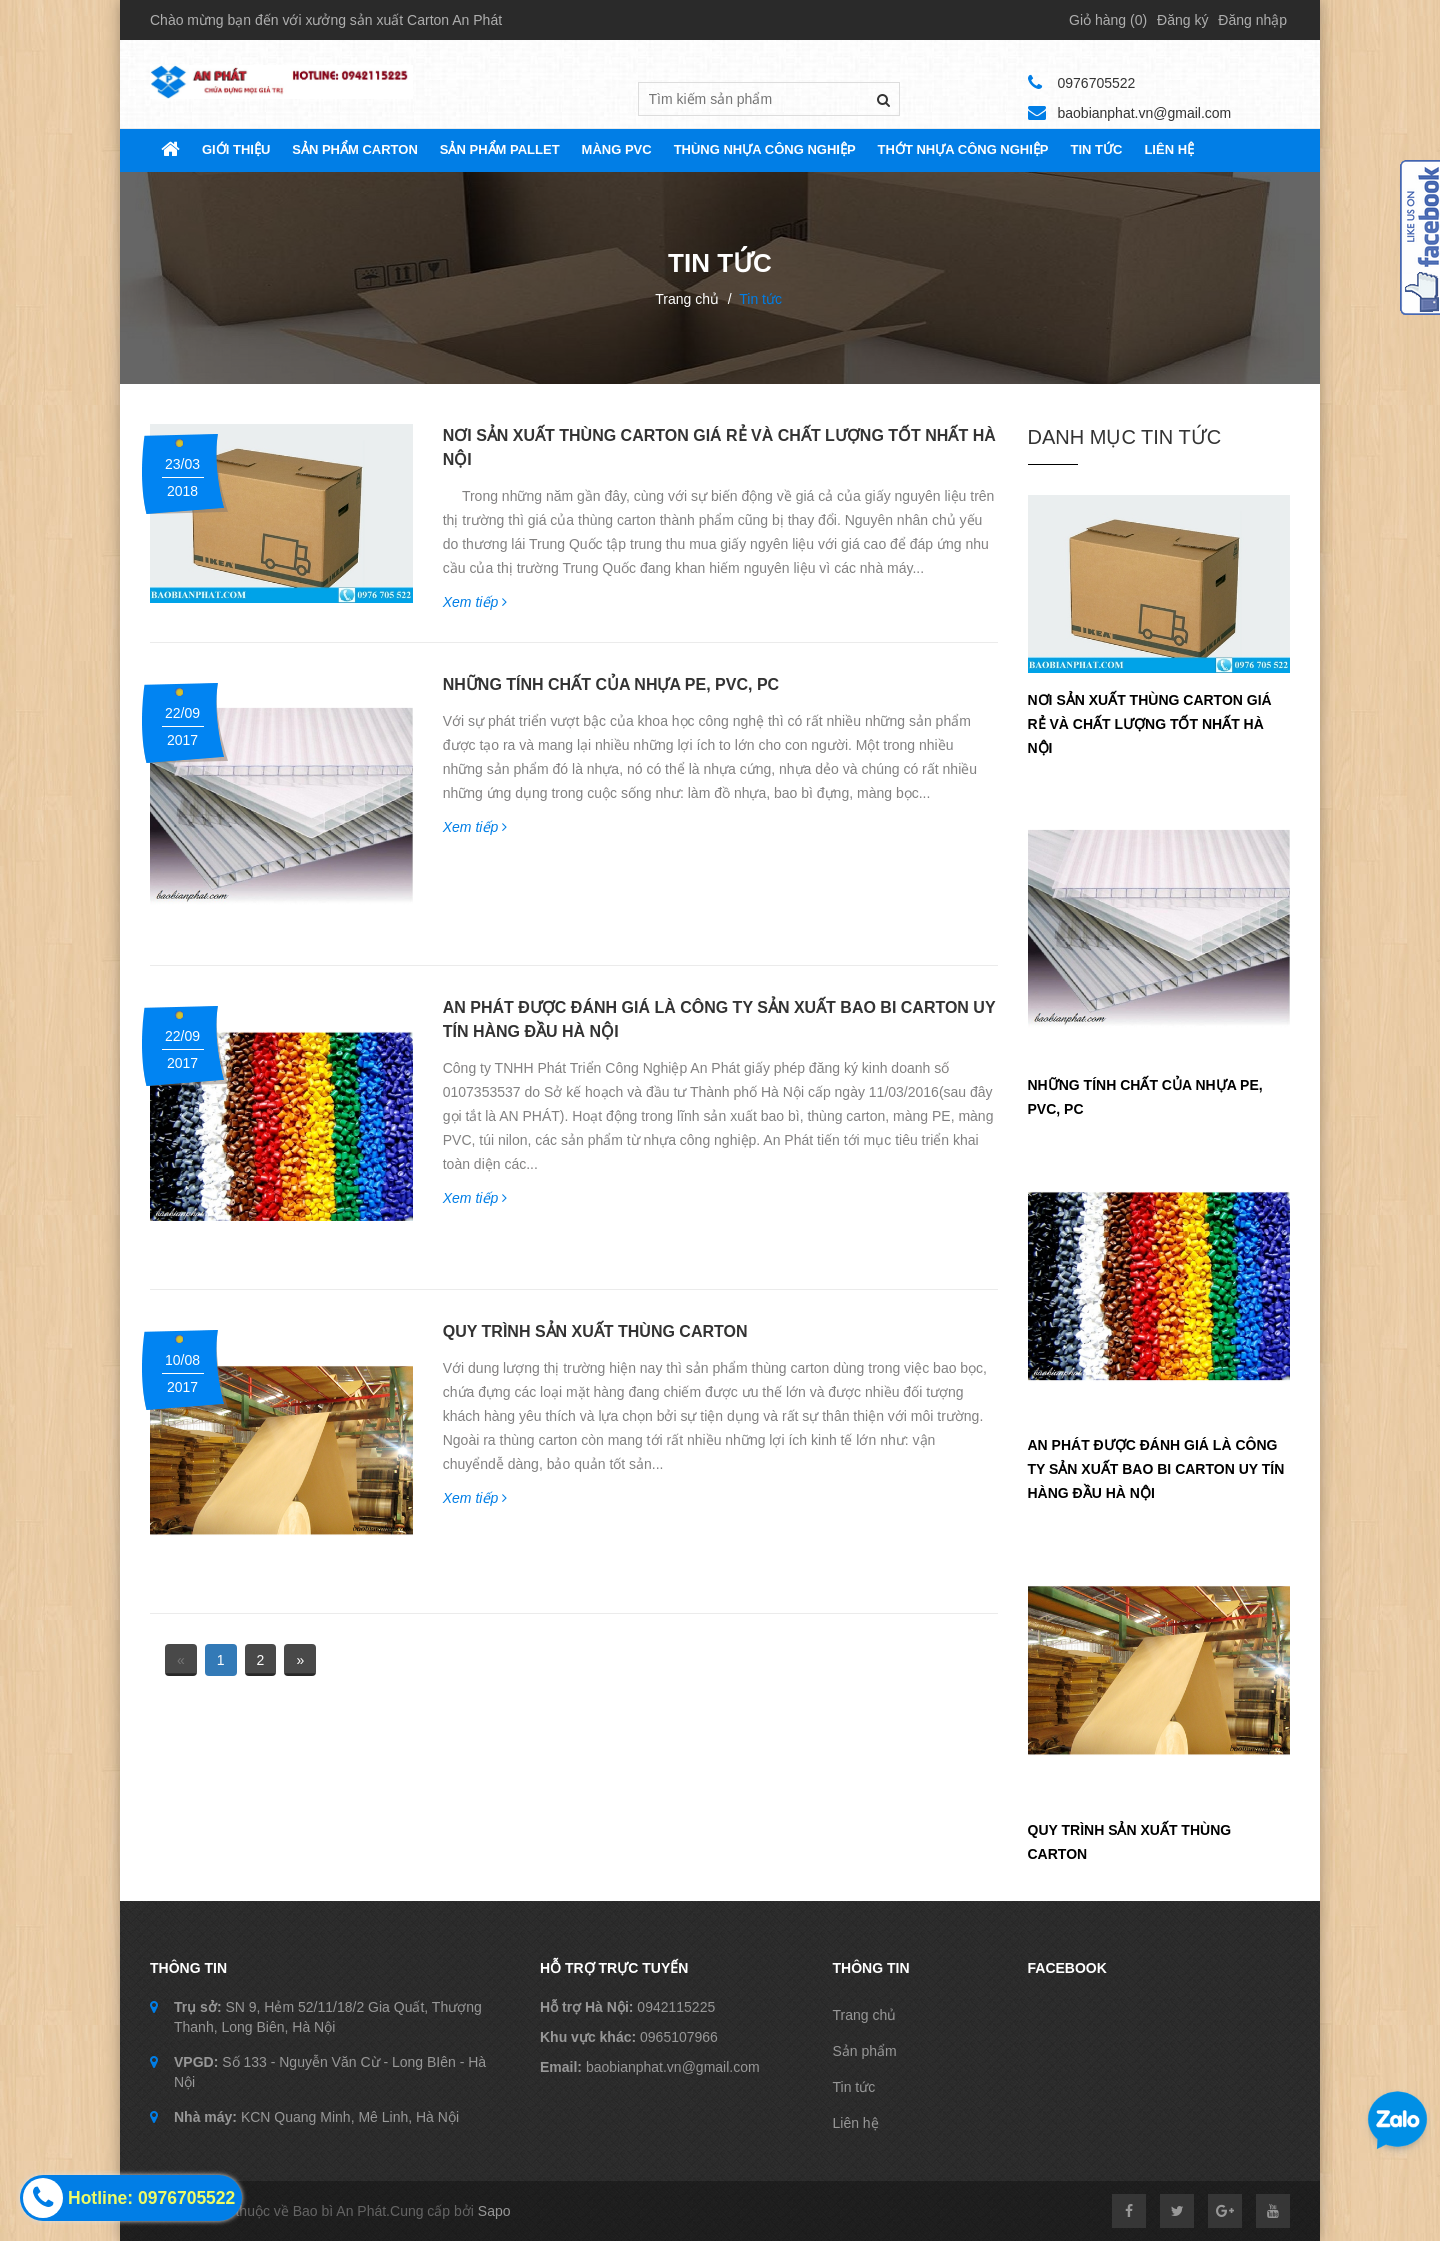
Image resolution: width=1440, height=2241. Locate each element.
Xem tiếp (475, 602)
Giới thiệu (236, 149)
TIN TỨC (1097, 149)
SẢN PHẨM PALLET (500, 149)
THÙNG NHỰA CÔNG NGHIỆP (765, 149)
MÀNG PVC (617, 149)
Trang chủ (687, 299)
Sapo (494, 2211)
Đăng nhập (1252, 20)
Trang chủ (865, 2015)
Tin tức (854, 2087)
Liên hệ (1169, 149)
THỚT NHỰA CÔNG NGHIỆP (963, 149)
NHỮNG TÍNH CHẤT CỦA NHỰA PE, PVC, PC (611, 684)
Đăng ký (1182, 20)
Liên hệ (856, 2123)
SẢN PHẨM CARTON (355, 149)
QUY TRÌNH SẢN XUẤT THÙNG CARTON (595, 1331)
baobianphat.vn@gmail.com (1145, 113)
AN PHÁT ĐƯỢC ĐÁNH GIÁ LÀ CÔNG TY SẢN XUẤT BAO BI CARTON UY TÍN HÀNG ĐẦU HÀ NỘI (1156, 1469)
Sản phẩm (865, 2051)
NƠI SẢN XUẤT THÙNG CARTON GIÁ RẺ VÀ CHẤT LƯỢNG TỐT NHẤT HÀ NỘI (1150, 724)
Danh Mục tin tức (1125, 437)
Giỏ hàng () (1108, 20)
